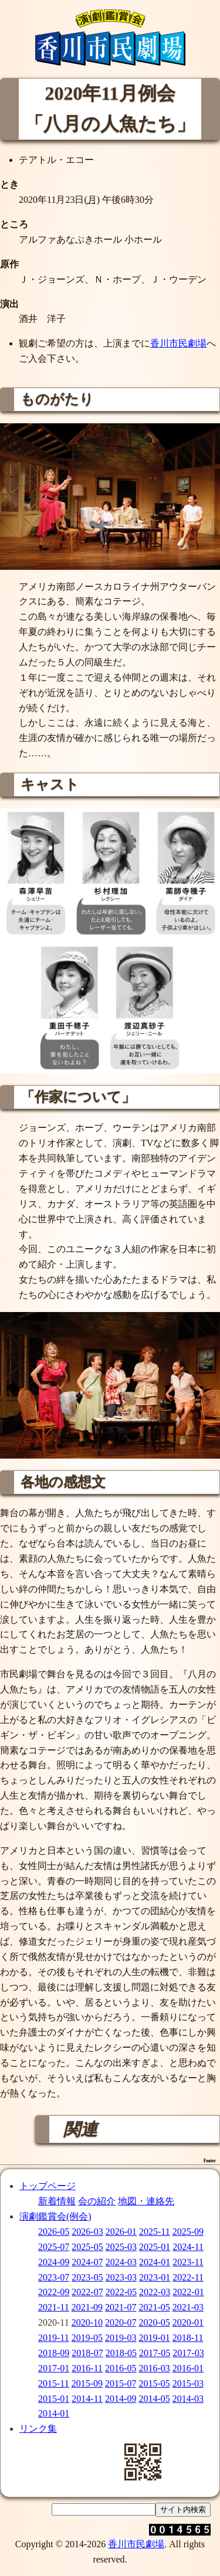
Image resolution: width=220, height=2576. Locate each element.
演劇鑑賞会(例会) (55, 2216)
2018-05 (121, 2353)
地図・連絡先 (146, 2201)
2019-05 (87, 2338)
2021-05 (154, 2307)
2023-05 (87, 2277)
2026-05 (53, 2232)
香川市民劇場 (178, 343)
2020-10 (87, 2322)
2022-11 (188, 2277)
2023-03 (121, 2277)
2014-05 (154, 2399)
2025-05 (87, 2247)
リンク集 (38, 2429)
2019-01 (154, 2338)
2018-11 (188, 2338)
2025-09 (188, 2232)
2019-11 (53, 2338)
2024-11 (188, 2247)
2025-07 (53, 2247)
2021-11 (53, 2307)
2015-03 (188, 2383)
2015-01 (53, 2399)
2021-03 (188, 2307)
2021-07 (120, 2307)
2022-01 (188, 2292)
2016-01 (188, 2368)
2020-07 (120, 2322)
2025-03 (121, 2247)
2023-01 (154, 2277)
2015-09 (87, 2383)
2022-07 (87, 2292)
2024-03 (121, 2262)
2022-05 (121, 2292)
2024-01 (154, 2262)
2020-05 (154, 2322)
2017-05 (154, 2353)
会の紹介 (97, 2201)
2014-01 (53, 2413)
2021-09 (87, 2307)
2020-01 (188, 2322)
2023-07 (53, 2277)
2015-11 (53, 2383)
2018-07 (87, 2353)
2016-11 (87, 2368)
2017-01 (53, 2368)
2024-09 (53, 2262)
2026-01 (121, 2232)
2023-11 (188, 2262)
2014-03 (188, 2399)
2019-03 (120, 2338)
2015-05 (154, 2383)
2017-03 (188, 2353)
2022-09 (53, 2292)
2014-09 (120, 2399)
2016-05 (120, 2368)
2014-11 (87, 2399)
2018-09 (53, 2353)
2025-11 (154, 2232)
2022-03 (154, 2292)
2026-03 (87, 2232)
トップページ (47, 2186)
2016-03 (154, 2368)
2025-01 (154, 2247)
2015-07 (120, 2383)
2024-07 (87, 2262)
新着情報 (57, 2201)
